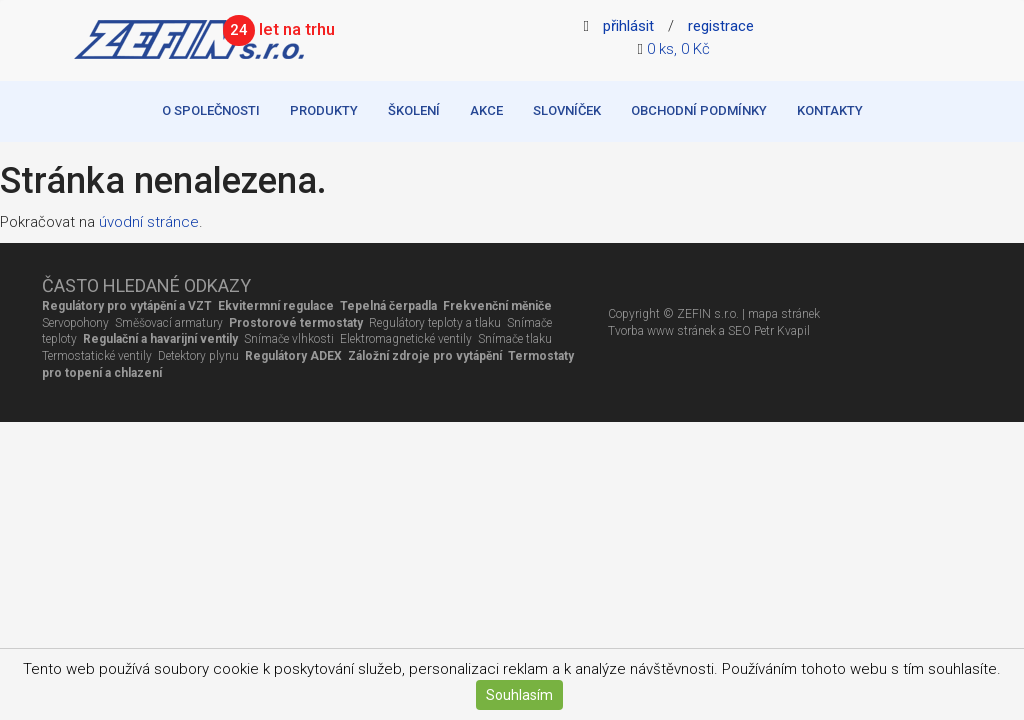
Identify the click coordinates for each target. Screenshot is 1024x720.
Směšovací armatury (169, 323)
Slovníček (567, 110)
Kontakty (830, 110)
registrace (721, 26)
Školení (414, 110)
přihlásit (628, 26)
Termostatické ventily (97, 356)
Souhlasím (519, 695)
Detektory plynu (198, 356)
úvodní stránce (149, 222)
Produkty (324, 110)
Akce (486, 110)
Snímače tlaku (513, 339)
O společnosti (211, 110)
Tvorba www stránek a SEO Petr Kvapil (709, 331)
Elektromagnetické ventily (406, 339)
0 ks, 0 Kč (678, 49)
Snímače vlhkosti (289, 339)
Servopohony (75, 323)
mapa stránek (784, 314)
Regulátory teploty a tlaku (435, 323)
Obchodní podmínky (699, 110)
